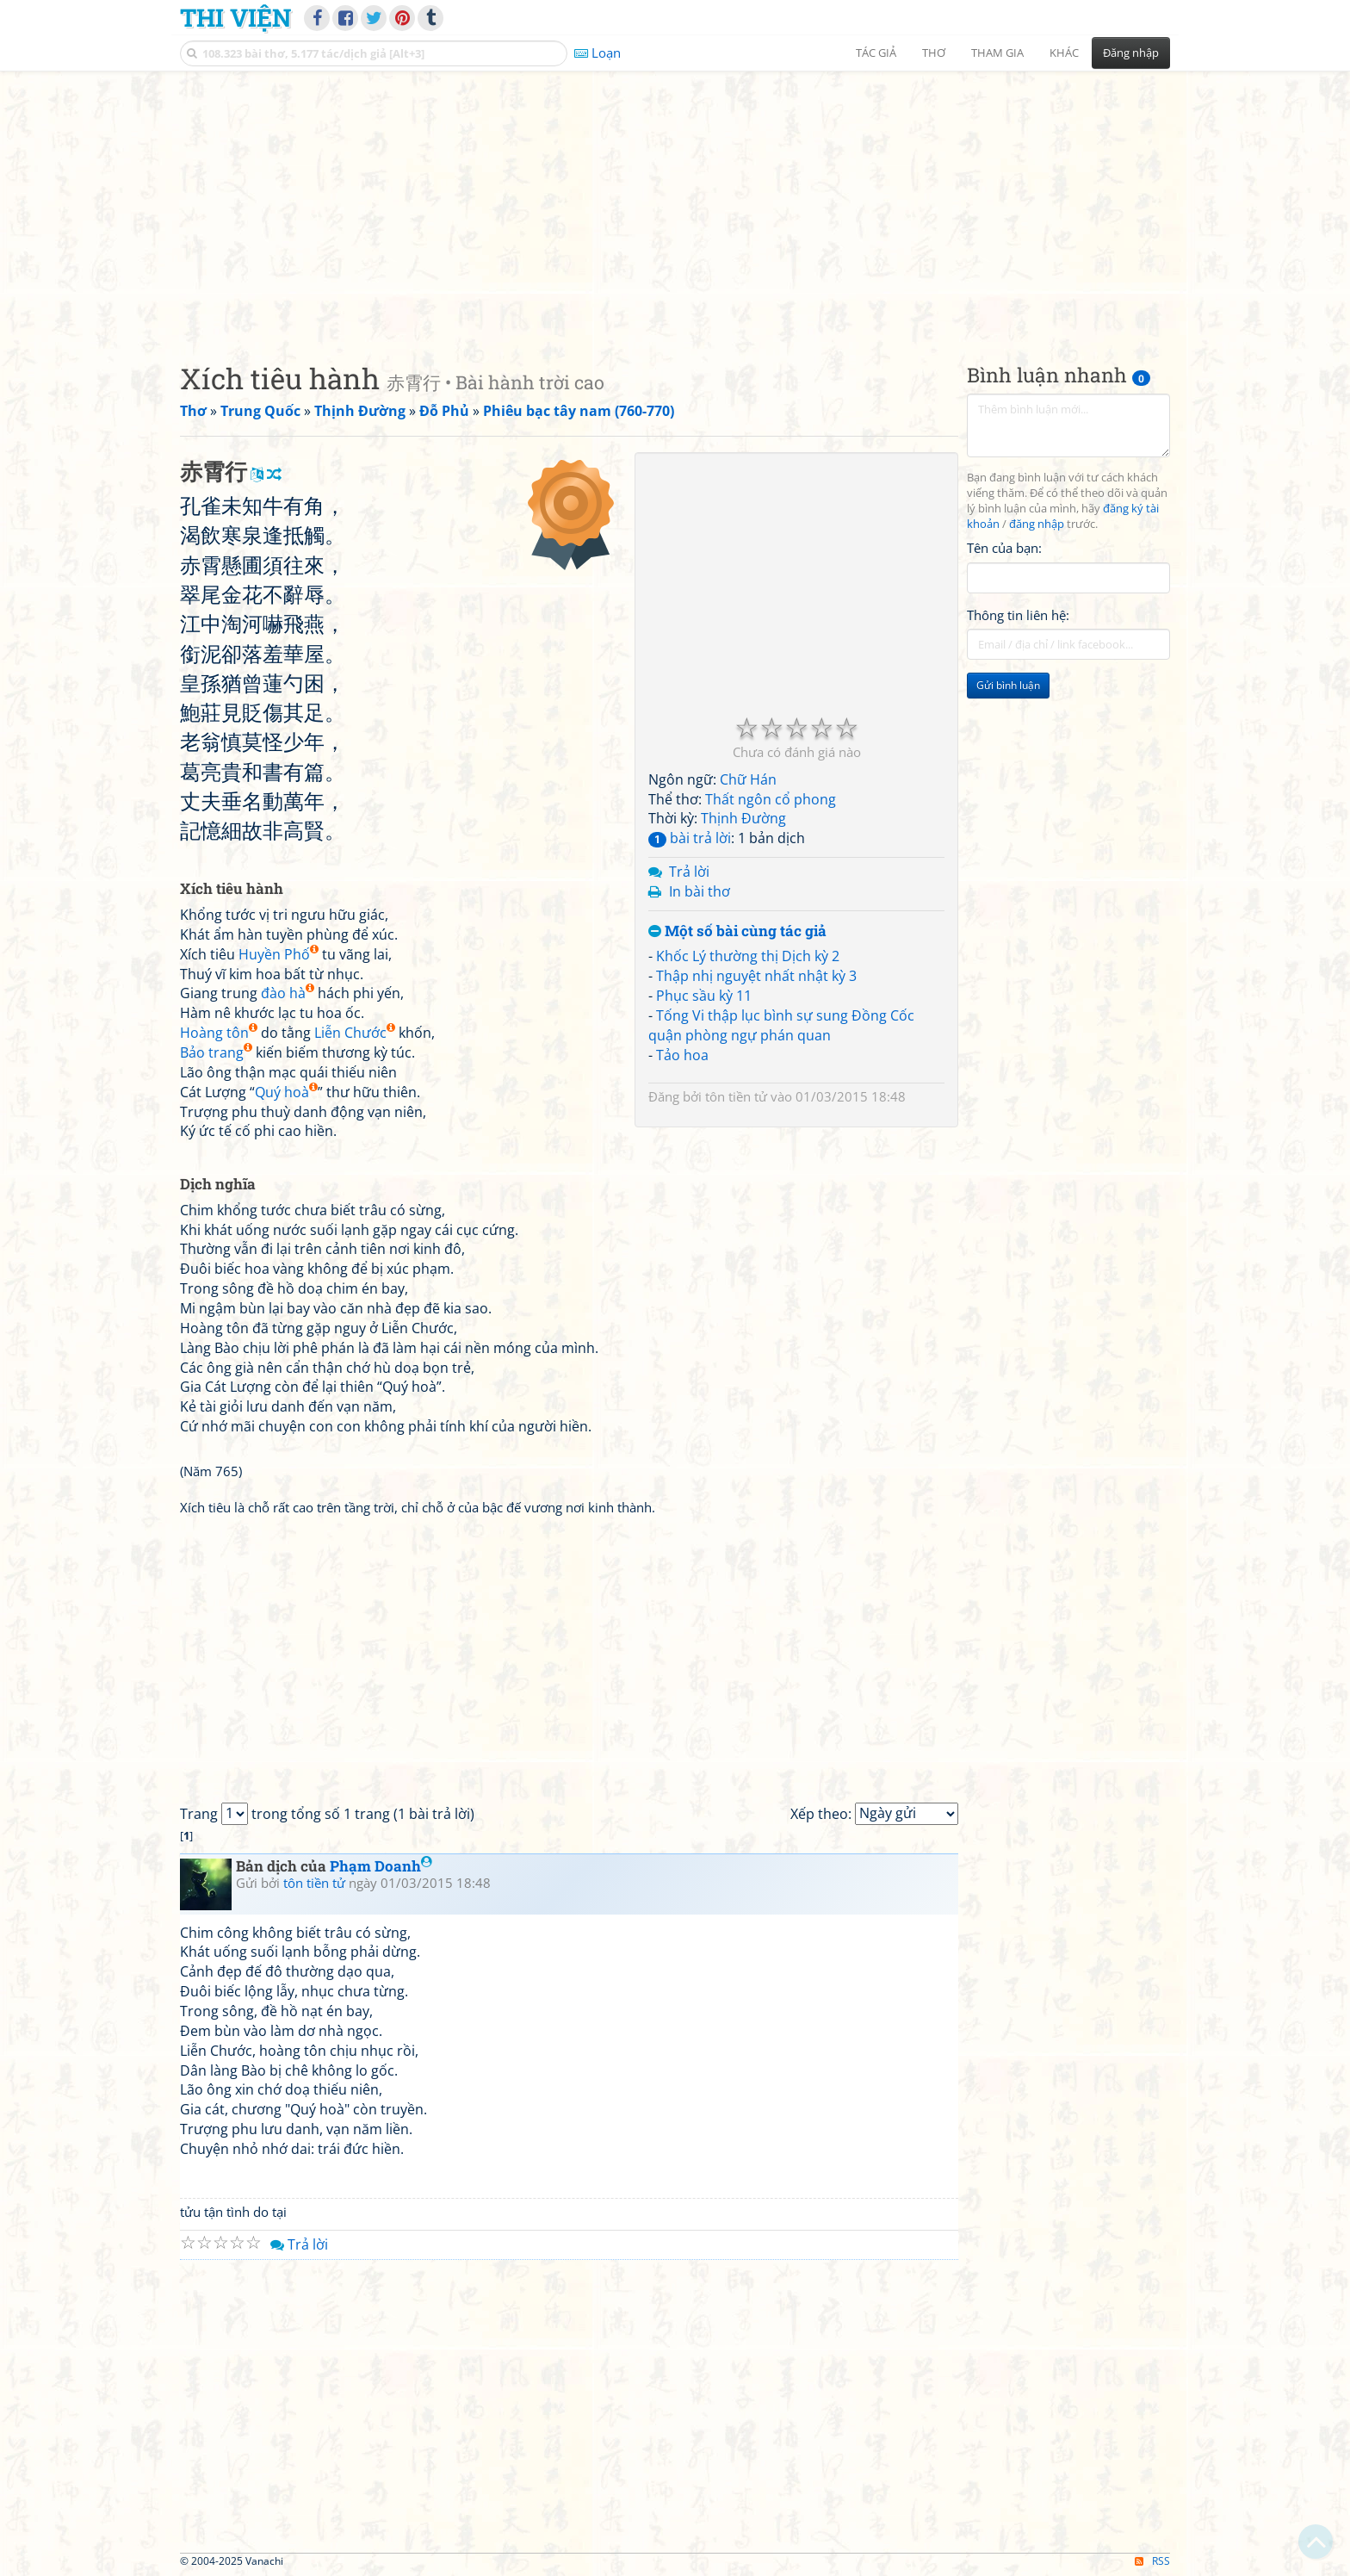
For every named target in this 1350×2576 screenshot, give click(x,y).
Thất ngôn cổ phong (770, 799)
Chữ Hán (748, 779)
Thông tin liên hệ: (1018, 615)
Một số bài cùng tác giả (737, 931)
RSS (1152, 2561)
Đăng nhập (1131, 52)
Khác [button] (1064, 52)
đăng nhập (1036, 524)
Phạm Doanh (381, 1866)
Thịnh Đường (743, 818)
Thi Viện (235, 17)
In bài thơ (699, 891)
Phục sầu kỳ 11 (704, 995)
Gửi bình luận (1008, 685)
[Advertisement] (675, 202)
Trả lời (689, 871)
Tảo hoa (682, 1055)
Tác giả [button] (876, 52)
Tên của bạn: (1004, 547)
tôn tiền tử (736, 1096)
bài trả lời (689, 838)
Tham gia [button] (997, 52)
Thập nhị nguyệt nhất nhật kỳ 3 (756, 975)
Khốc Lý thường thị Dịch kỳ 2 (747, 956)
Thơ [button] (933, 52)
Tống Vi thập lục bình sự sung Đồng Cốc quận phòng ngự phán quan (781, 1025)
